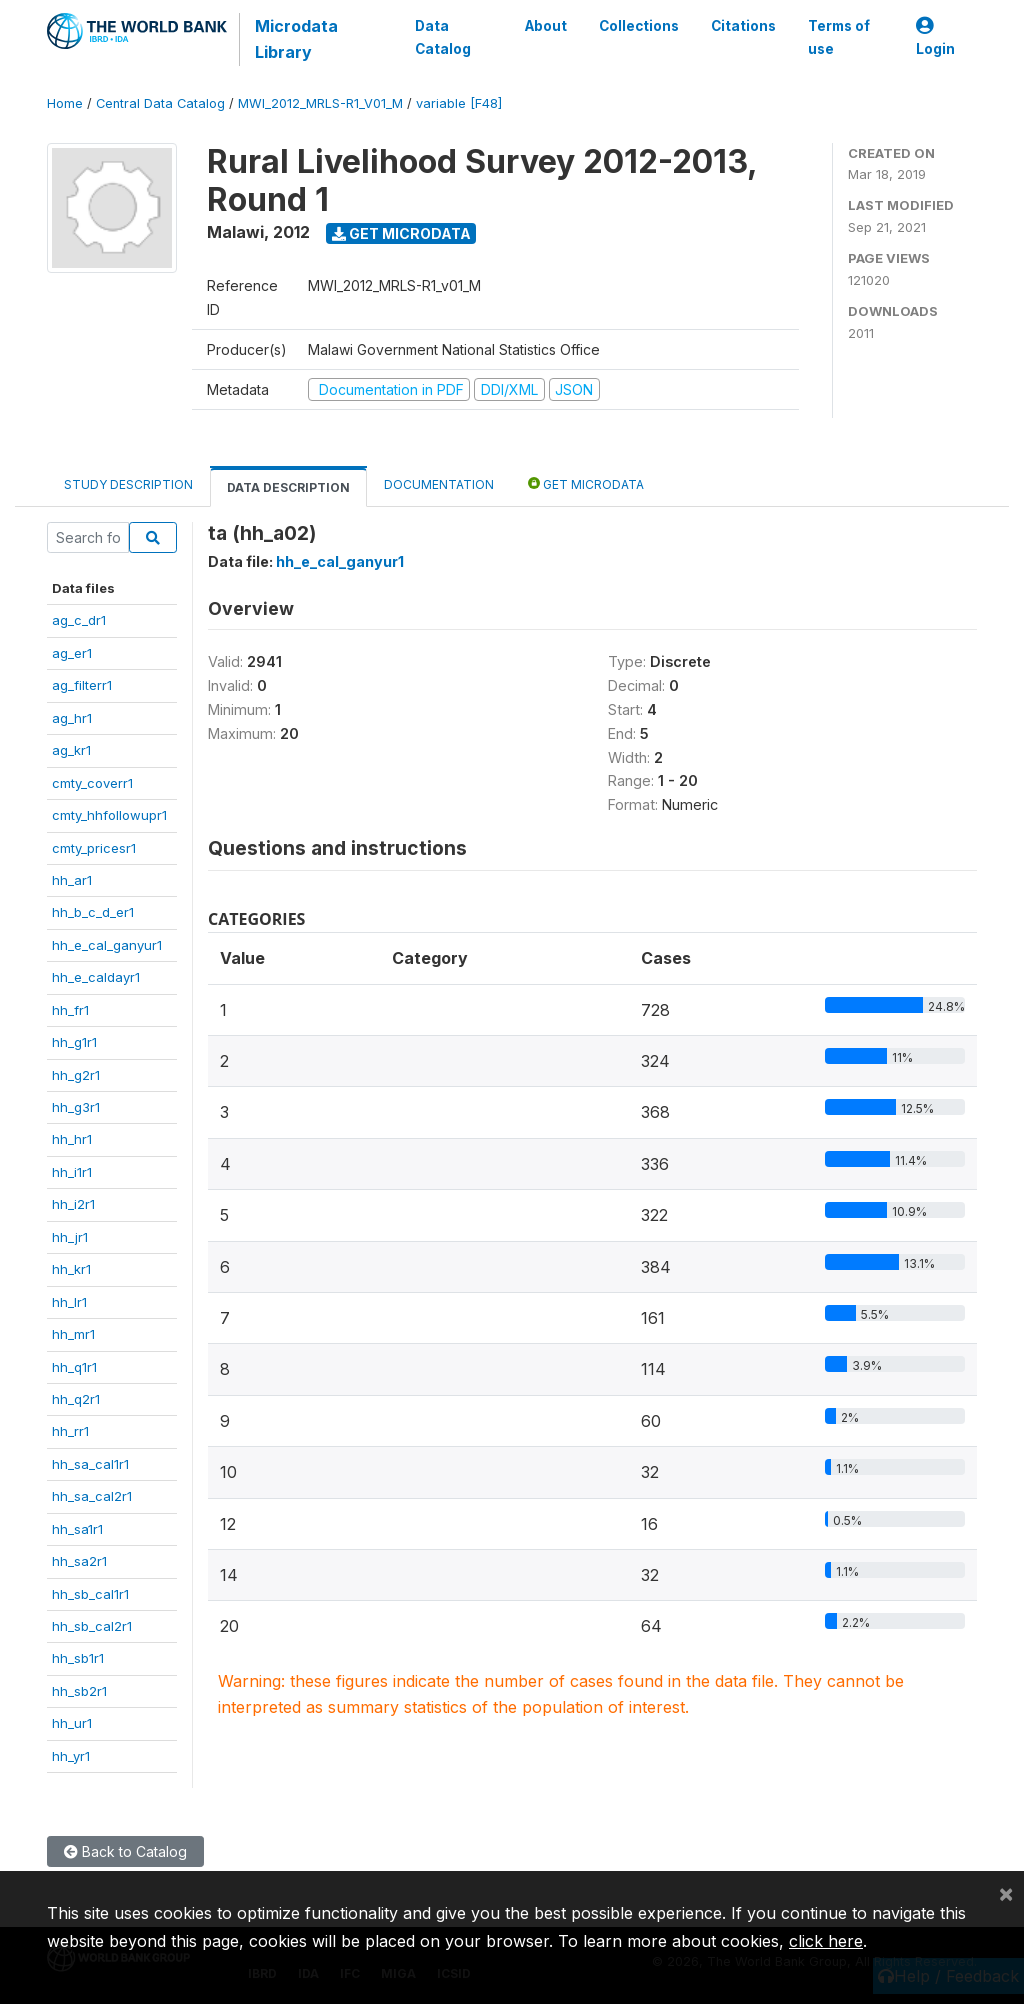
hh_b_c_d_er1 (93, 912)
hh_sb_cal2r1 (92, 1626)
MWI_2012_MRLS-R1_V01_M (320, 103)
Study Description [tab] (128, 484)
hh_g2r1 (76, 1075)
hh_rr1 (70, 1431)
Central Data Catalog (160, 103)
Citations (743, 26)
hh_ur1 (72, 1723)
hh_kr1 (71, 1269)
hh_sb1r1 (78, 1658)
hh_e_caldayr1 (96, 977)
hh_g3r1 (76, 1107)
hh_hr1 (72, 1139)
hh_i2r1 (73, 1204)
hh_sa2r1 (79, 1561)
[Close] (1006, 1893)
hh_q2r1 (76, 1399)
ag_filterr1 (82, 685)
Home (65, 103)
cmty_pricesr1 (94, 848)
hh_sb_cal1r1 (90, 1594)
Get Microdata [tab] (586, 483)
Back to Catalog (125, 1851)
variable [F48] (459, 103)
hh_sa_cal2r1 (92, 1496)
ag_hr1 (72, 718)
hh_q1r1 (74, 1367)
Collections (639, 26)
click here (826, 1941)
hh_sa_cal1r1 (90, 1464)
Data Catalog (443, 37)
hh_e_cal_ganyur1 (107, 945)
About (546, 26)
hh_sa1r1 (77, 1529)
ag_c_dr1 (79, 620)
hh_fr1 (70, 1010)
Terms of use (839, 37)
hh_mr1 (73, 1334)
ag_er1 (72, 653)
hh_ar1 (72, 880)
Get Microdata (401, 233)
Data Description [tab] (288, 487)
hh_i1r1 (72, 1172)
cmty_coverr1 (92, 783)
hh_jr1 (70, 1237)
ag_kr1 (71, 750)
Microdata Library (296, 39)
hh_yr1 (71, 1756)
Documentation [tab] (439, 484)
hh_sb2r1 (79, 1691)
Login (935, 37)
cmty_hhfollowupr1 (109, 815)
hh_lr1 (69, 1302)
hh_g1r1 (74, 1042)
